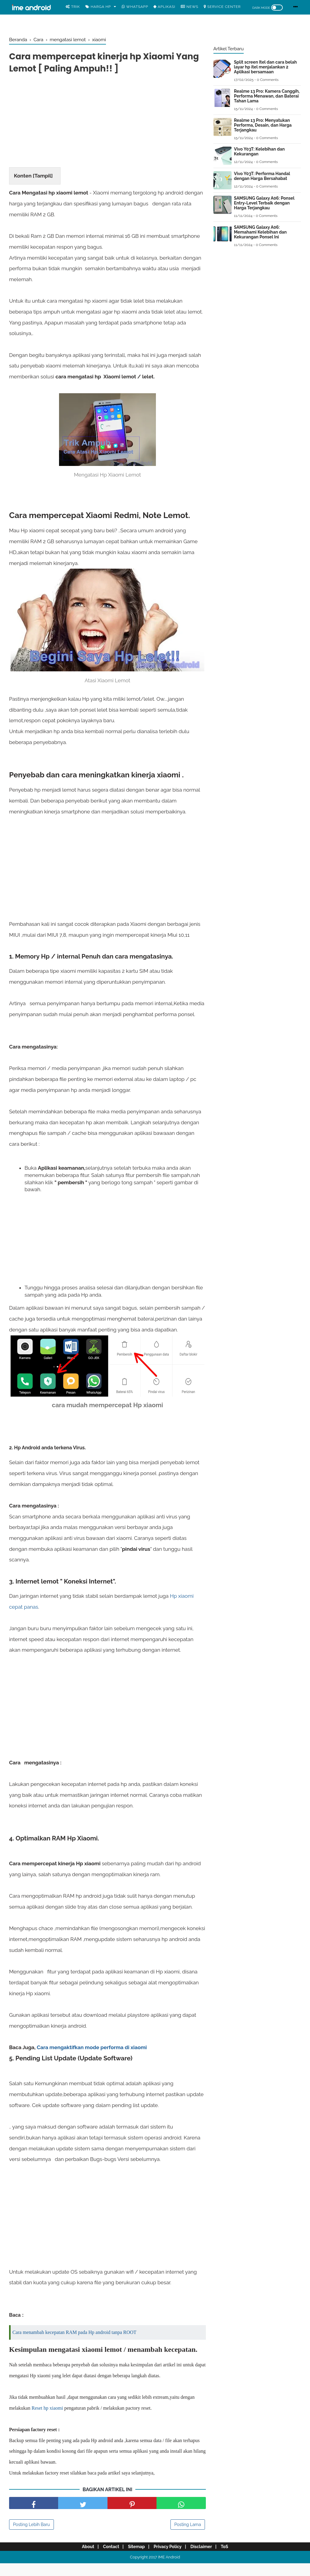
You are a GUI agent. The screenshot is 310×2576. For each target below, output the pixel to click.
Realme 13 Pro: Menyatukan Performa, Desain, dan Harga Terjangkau (263, 125)
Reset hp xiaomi (47, 2420)
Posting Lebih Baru (31, 2537)
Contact (107, 2559)
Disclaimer (205, 2559)
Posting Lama (187, 2537)
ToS (230, 2559)
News (189, 7)
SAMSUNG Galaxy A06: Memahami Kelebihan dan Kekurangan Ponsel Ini (260, 232)
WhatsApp (135, 7)
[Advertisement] (107, 123)
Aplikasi (164, 7)
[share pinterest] (132, 2516)
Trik (73, 7)
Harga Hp (98, 7)
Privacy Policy (169, 2559)
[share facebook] (33, 2516)
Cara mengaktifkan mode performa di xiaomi (92, 2049)
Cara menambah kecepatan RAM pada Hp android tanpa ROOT (74, 2333)
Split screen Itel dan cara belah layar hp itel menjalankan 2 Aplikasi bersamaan (265, 67)
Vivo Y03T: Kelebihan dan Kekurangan (259, 151)
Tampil (43, 178)
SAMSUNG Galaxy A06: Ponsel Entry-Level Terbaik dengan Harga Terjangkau (264, 203)
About (82, 2559)
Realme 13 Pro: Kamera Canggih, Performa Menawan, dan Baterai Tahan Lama (267, 96)
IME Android (169, 2570)
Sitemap (135, 2559)
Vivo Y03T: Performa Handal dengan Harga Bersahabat (262, 176)
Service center (222, 7)
